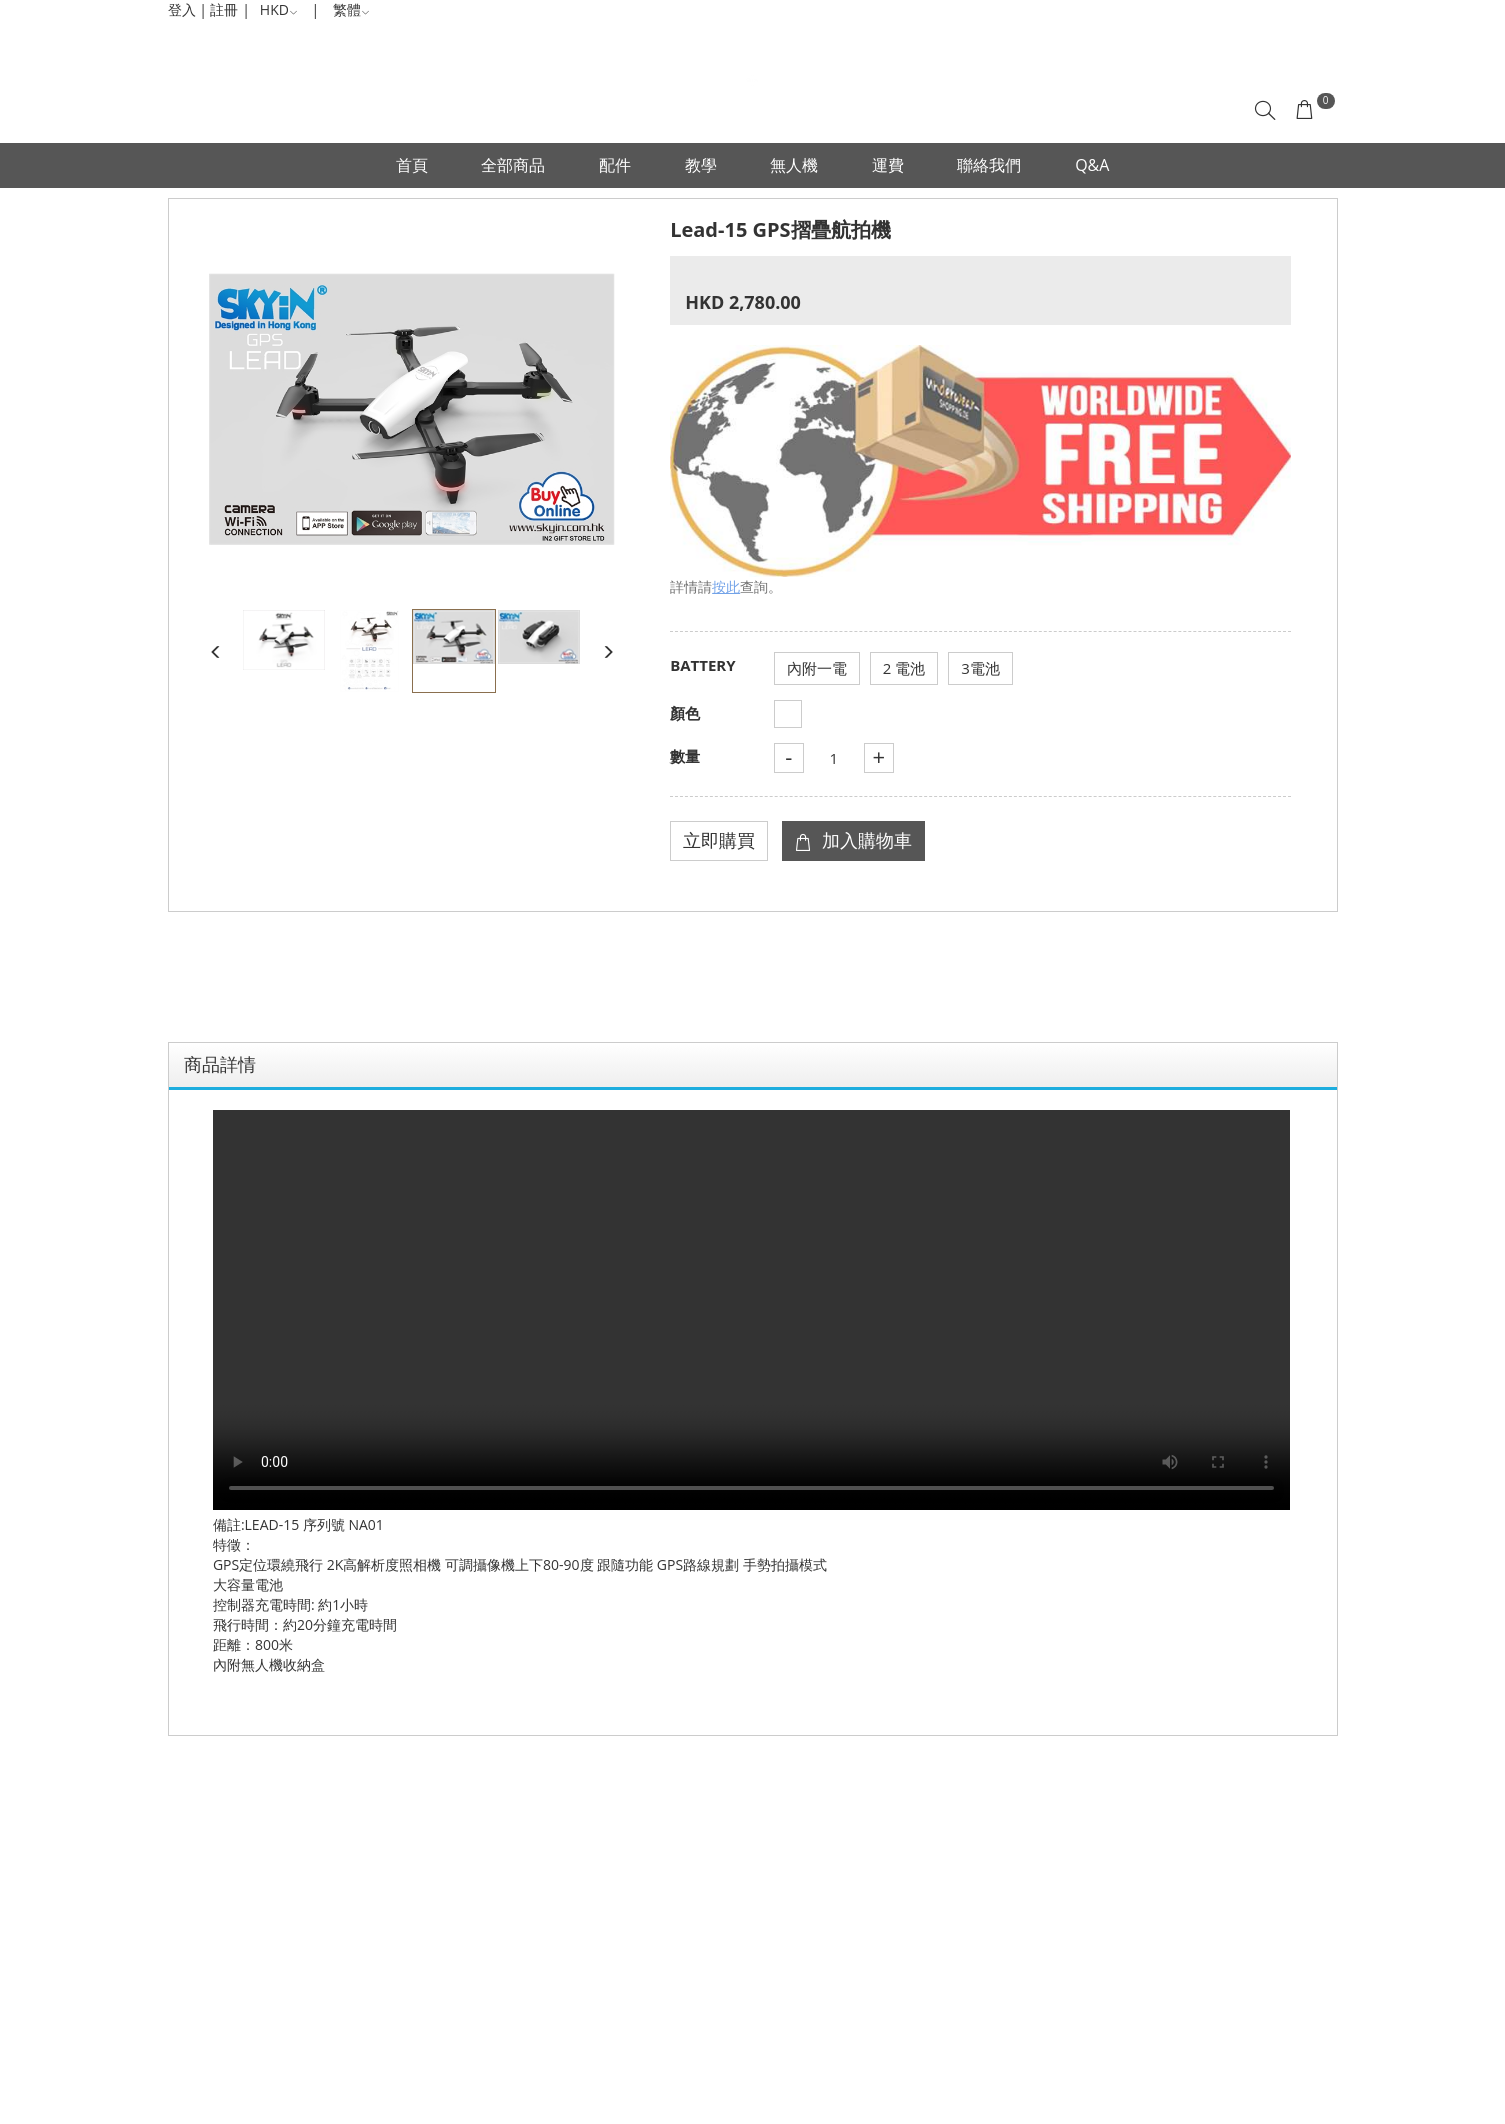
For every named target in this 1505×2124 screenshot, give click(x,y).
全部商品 (513, 165)
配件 (615, 165)
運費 (888, 165)
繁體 (351, 9)
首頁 (412, 165)
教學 (701, 165)
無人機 (794, 165)
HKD (279, 9)
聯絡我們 (989, 165)
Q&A (1092, 165)
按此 (726, 586)
